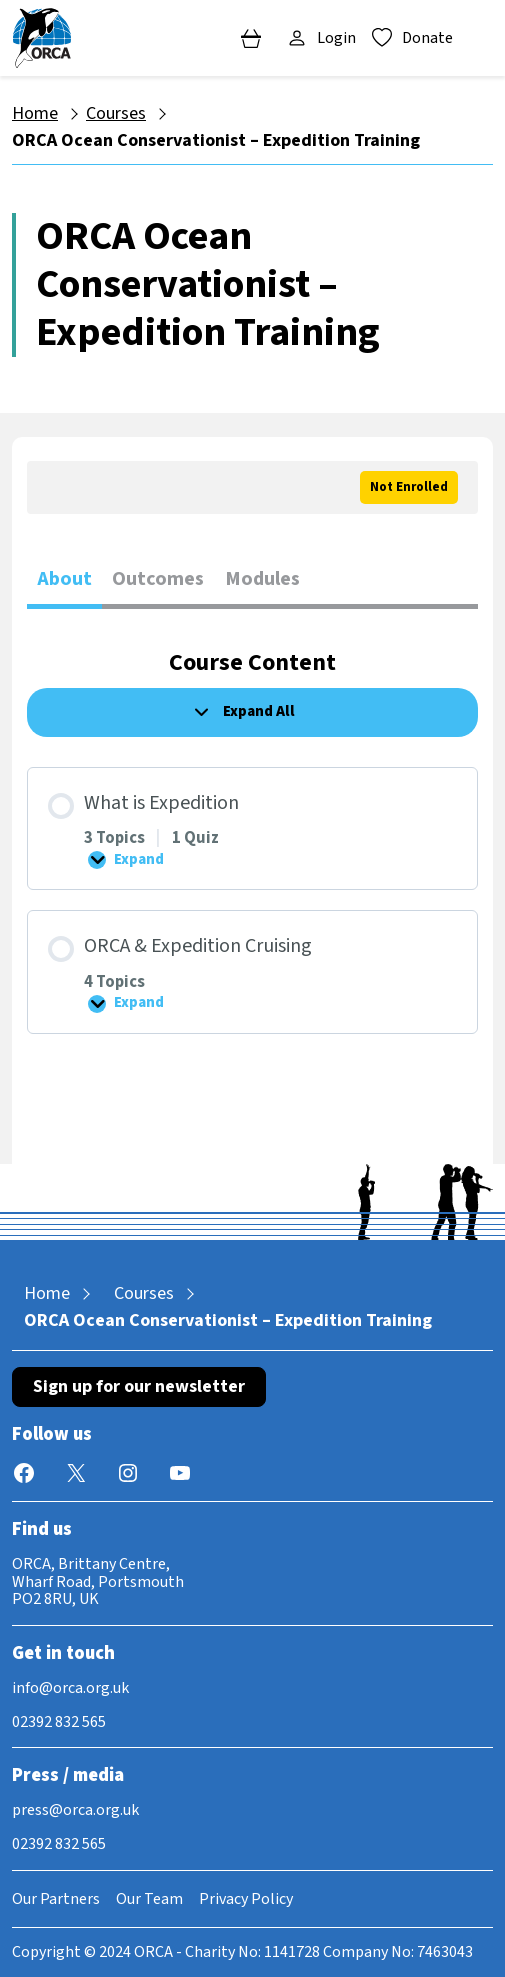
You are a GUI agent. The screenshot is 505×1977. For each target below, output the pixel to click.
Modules (262, 579)
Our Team (149, 1899)
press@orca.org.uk (75, 1810)
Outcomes (158, 579)
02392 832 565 (59, 1722)
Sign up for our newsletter (139, 1386)
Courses (116, 113)
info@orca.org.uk (70, 1688)
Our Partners (56, 1899)
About (64, 579)
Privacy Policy (246, 1899)
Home (35, 113)
